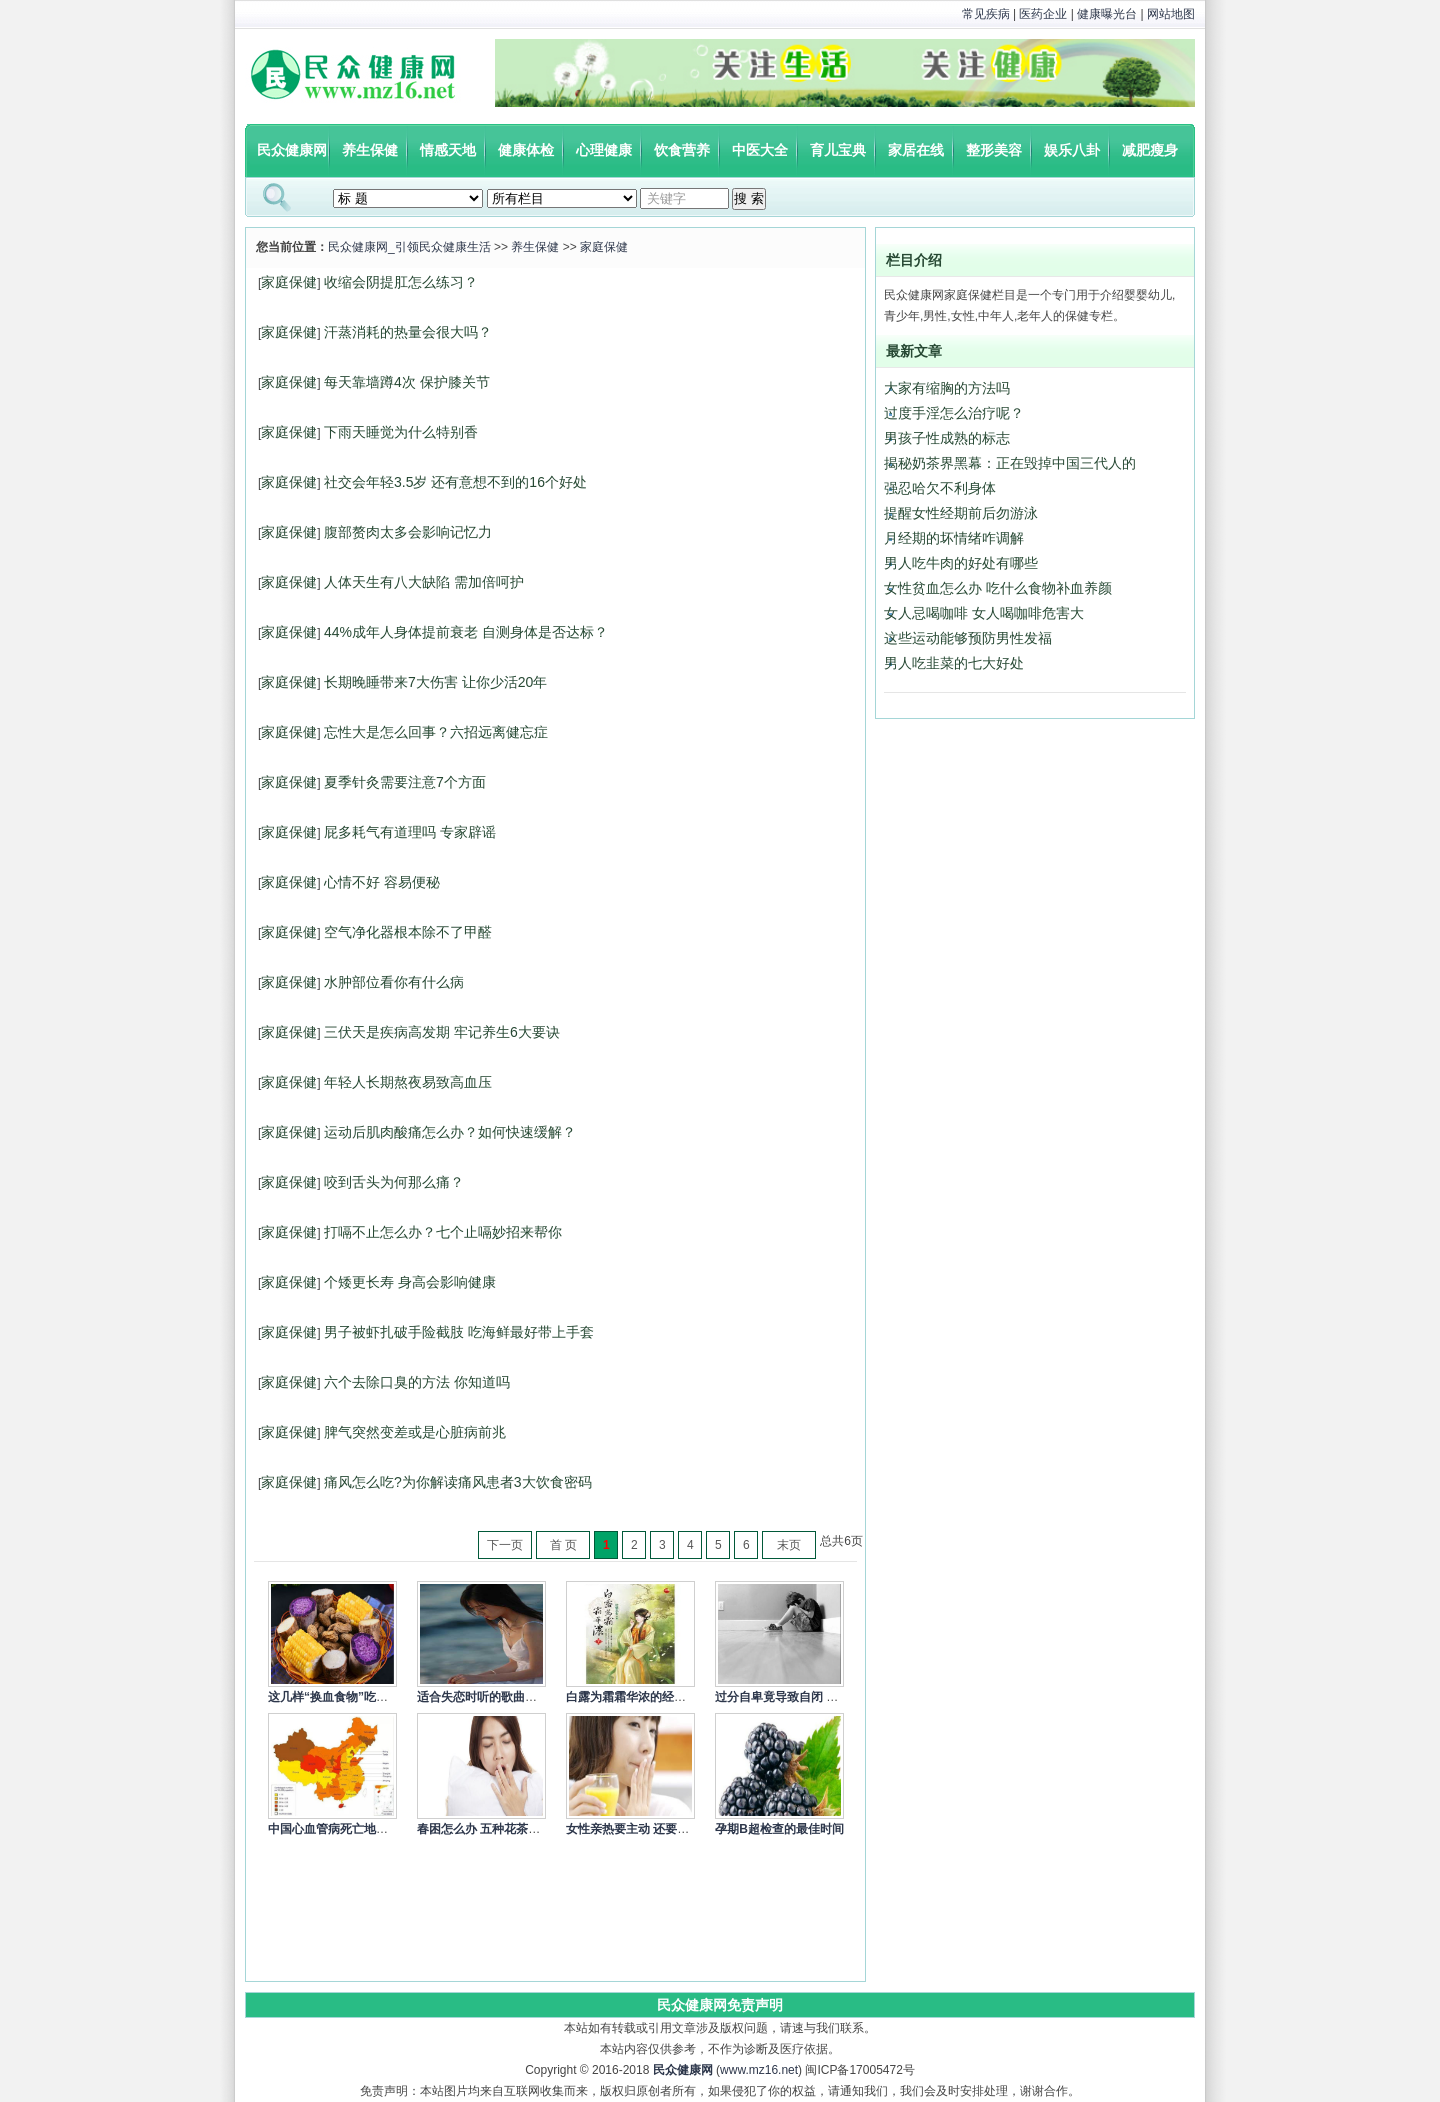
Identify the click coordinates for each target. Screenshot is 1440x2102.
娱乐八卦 (1072, 150)
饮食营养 (682, 150)
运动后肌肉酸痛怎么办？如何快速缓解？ (450, 1132)
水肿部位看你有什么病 (394, 982)
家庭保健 (604, 247)
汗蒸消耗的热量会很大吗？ (408, 332)
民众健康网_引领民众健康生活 (409, 247)
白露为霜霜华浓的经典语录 (638, 1697)
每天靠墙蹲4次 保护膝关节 (407, 382)
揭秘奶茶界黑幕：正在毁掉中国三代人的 (1010, 463)
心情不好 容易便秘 (382, 882)
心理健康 (604, 150)
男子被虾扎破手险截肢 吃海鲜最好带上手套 (459, 1332)
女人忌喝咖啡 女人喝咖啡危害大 (984, 613)
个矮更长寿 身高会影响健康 (410, 1282)
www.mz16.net (759, 2070)
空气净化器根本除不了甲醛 (408, 932)
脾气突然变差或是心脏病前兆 (415, 1432)
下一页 (505, 1545)
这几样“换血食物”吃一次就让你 (352, 1697)
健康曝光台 (1107, 14)
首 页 (563, 1545)
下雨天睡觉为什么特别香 (401, 432)
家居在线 (916, 150)
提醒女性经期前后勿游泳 (961, 513)
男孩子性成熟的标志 (947, 438)
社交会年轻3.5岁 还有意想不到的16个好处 (455, 482)
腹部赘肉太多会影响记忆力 (408, 532)
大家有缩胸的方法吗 (947, 388)
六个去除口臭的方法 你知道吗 (417, 1382)
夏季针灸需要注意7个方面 (405, 782)
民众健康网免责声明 (720, 2005)
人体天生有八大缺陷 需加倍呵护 (424, 582)
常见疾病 (986, 14)
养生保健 (370, 150)
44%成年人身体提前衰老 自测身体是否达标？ (466, 632)
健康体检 (526, 150)
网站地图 (1171, 14)
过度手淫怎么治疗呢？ (954, 413)
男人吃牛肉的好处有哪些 (961, 563)
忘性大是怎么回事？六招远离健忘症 (436, 732)
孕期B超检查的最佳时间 (779, 1829)
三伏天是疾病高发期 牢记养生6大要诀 (442, 1032)
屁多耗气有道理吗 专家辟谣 (410, 832)
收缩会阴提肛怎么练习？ (401, 282)
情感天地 (448, 150)
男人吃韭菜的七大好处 (954, 663)
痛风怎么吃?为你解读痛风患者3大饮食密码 (458, 1482)
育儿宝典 (838, 150)
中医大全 (760, 150)
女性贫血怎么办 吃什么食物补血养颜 (998, 588)
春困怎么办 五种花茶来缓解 (490, 1829)
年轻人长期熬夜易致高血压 (408, 1082)
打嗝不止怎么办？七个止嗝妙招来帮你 (443, 1232)
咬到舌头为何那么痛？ (394, 1182)
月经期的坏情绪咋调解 (954, 538)
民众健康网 (292, 150)
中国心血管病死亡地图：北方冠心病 (364, 1829)
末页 (789, 1545)
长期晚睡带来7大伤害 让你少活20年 (435, 682)
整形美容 (994, 150)
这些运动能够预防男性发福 (968, 638)
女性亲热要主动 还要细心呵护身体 (657, 1829)
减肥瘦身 (1150, 150)
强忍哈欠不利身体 (940, 488)
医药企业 (1043, 14)
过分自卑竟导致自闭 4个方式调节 (804, 1697)
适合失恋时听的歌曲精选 (483, 1697)
